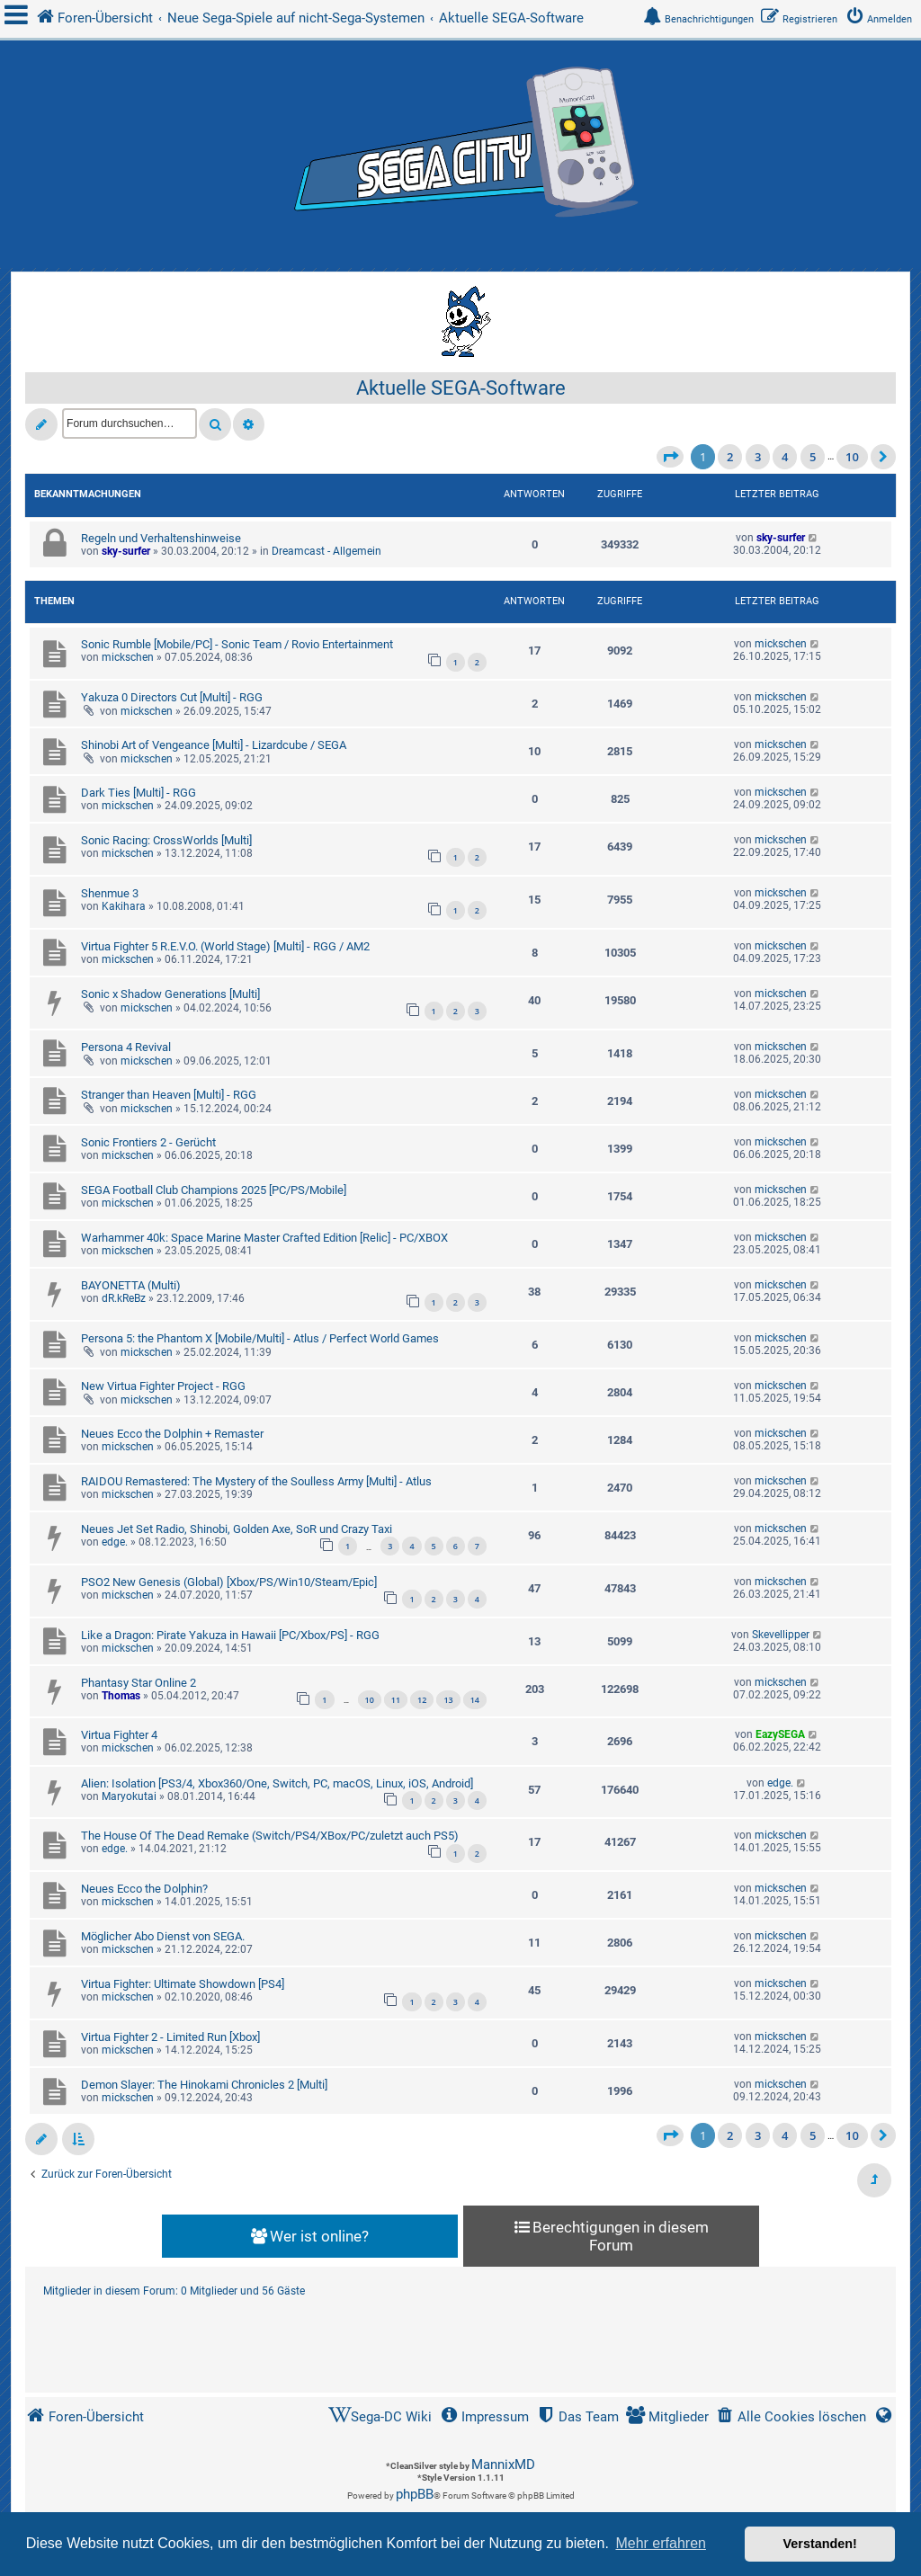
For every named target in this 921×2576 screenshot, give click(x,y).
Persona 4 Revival (126, 1047)
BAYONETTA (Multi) (131, 1285)
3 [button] (758, 457)
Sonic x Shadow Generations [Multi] (170, 994)
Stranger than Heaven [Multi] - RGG (168, 1094)
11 (395, 1700)
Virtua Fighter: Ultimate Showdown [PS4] (182, 1984)
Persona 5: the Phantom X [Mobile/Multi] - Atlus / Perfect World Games (260, 1338)
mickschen (128, 657)
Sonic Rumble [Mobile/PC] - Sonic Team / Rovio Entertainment (237, 644)
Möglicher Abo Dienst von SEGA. (163, 1936)
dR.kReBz (124, 1298)
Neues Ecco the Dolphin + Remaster (172, 1433)
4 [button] (785, 457)
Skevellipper (780, 1634)
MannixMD (503, 2464)
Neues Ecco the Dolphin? (144, 1888)
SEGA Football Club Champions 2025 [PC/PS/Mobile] (213, 1190)
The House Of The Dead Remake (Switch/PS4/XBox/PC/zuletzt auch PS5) (270, 1835)
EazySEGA (780, 1734)
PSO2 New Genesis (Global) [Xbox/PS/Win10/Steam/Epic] (229, 1582)
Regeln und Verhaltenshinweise (161, 538)
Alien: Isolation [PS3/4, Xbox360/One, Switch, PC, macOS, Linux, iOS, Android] (277, 1783)
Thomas (121, 1695)
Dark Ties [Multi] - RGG (138, 792)
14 (474, 1700)
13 (447, 1700)
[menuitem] (882, 19)
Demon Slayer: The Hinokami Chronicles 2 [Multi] (204, 2084)
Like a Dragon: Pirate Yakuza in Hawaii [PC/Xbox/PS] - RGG (230, 1635)
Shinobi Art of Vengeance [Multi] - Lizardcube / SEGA (213, 745)
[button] (670, 457)
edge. (115, 1542)
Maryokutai (129, 1796)
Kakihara (124, 906)
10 (369, 1700)
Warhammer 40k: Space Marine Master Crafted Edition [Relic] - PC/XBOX (264, 1237)
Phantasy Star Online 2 (138, 1682)
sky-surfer (126, 551)
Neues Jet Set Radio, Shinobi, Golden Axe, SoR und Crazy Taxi (236, 1529)
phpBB (415, 2494)
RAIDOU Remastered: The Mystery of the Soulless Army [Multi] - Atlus (256, 1481)
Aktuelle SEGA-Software (461, 388)
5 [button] (812, 457)
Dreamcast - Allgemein (326, 551)
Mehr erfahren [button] (660, 2543)
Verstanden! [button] (820, 2543)
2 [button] (730, 457)
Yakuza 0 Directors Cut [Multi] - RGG (172, 697)
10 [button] (852, 457)
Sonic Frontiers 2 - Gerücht (148, 1142)
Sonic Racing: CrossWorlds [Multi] (166, 840)
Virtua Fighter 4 (119, 1735)
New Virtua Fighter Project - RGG (163, 1386)
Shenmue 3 (110, 893)
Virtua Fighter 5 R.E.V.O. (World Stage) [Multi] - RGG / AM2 (225, 946)
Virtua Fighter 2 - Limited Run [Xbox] (170, 2037)
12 (421, 1700)
